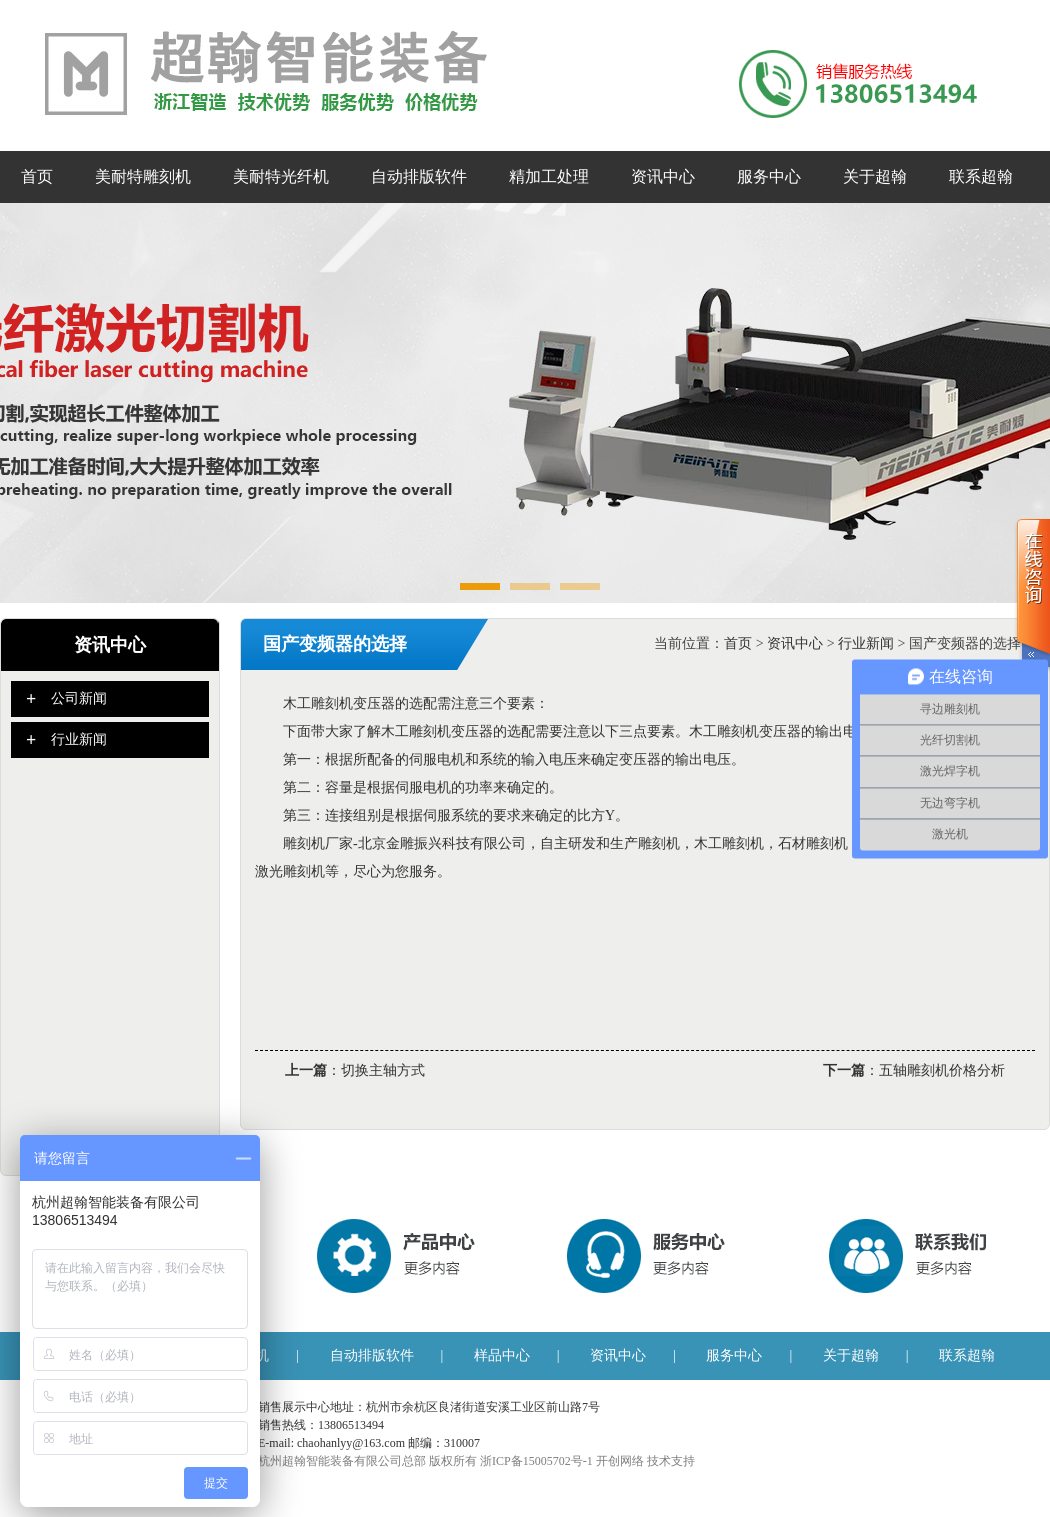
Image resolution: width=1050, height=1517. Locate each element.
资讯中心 (663, 176)
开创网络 (620, 1461)
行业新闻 (866, 643)
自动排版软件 (419, 176)
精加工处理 (549, 176)
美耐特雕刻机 (143, 176)
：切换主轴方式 (355, 1065)
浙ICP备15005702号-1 (536, 1461)
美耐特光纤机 (281, 176)
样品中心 (502, 1355)
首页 (37, 176)
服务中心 (769, 176)
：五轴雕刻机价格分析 (914, 1065)
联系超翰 (981, 176)
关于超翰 (875, 176)
